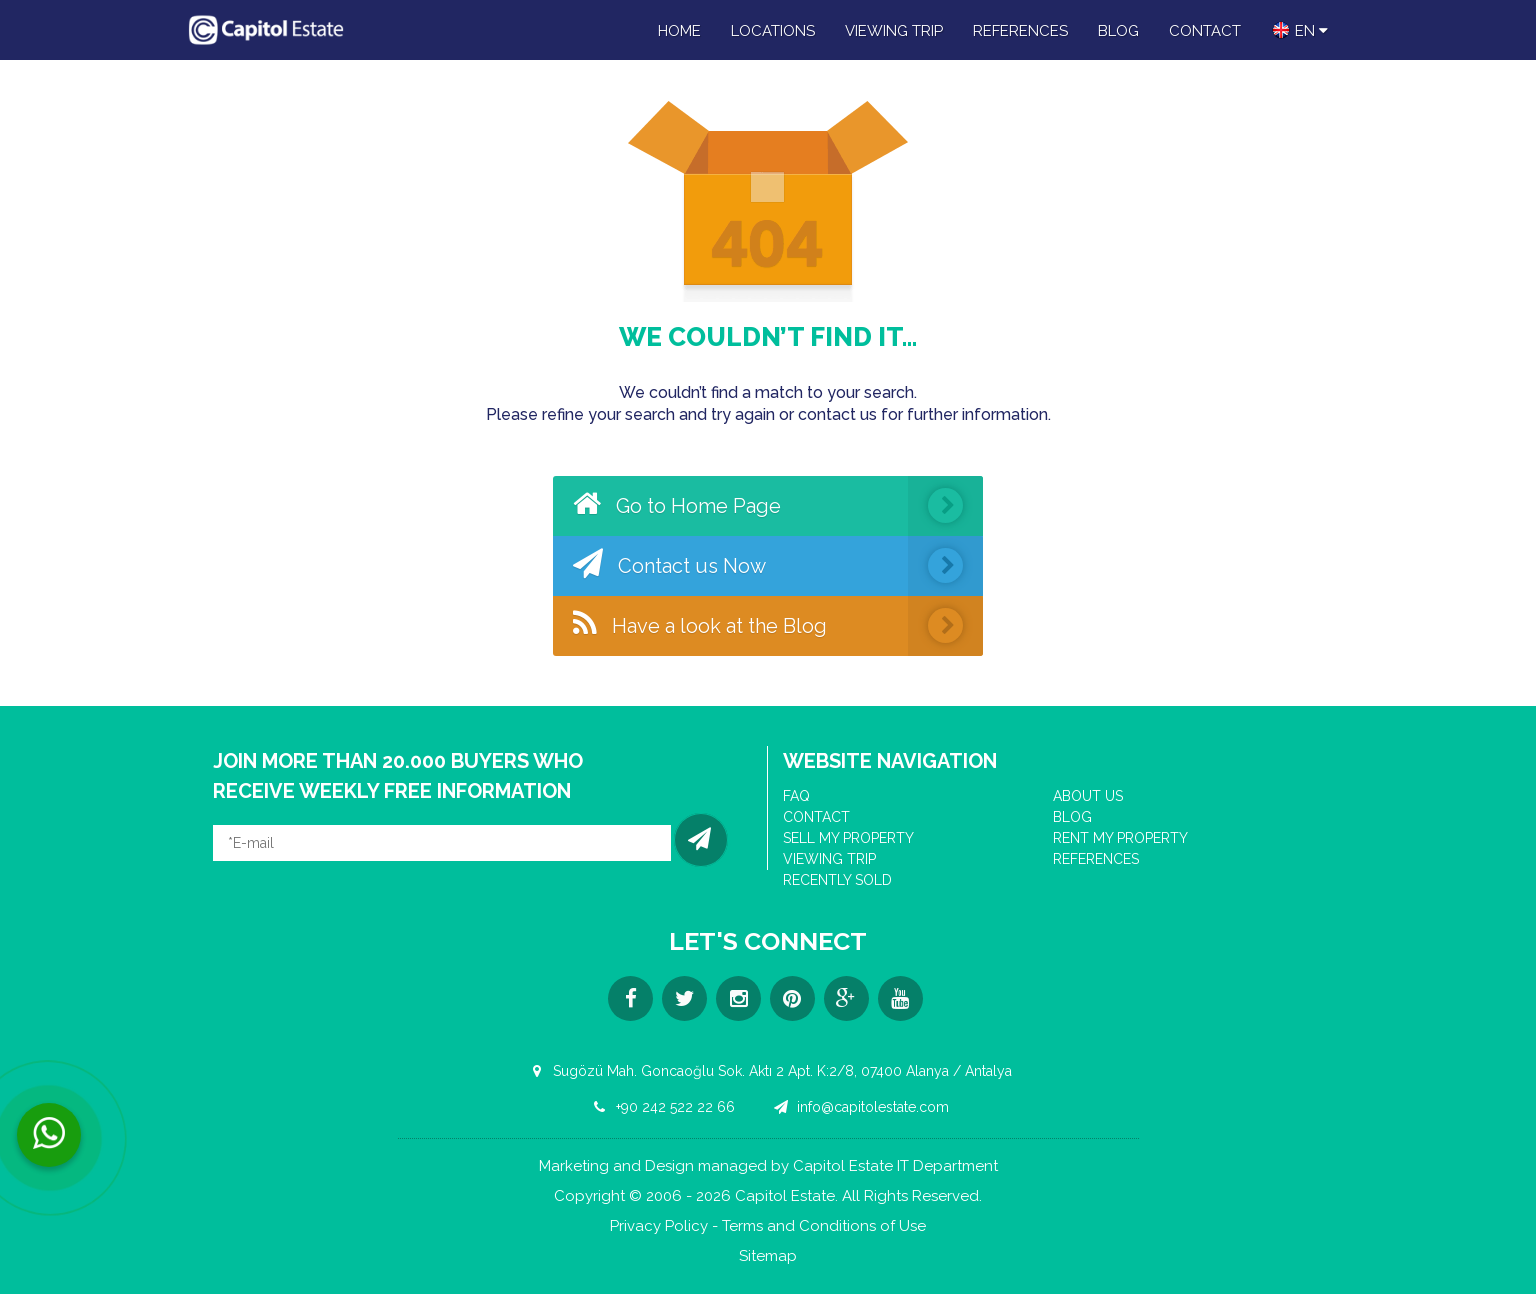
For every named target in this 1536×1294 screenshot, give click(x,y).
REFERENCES (1020, 31)
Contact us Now (778, 566)
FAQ (796, 796)
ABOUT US (1088, 796)
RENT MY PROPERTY (1120, 838)
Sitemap (768, 1256)
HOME (679, 31)
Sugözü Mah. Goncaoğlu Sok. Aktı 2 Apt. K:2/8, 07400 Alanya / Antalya (768, 1071)
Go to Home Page (778, 506)
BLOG (1118, 31)
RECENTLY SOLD (837, 880)
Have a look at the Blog (778, 626)
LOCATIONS (773, 31)
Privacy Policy (659, 1226)
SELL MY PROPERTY (848, 838)
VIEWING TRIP (894, 31)
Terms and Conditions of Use (824, 1226)
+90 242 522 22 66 (661, 1107)
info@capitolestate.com (858, 1107)
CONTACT (1205, 31)
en (1299, 30)
